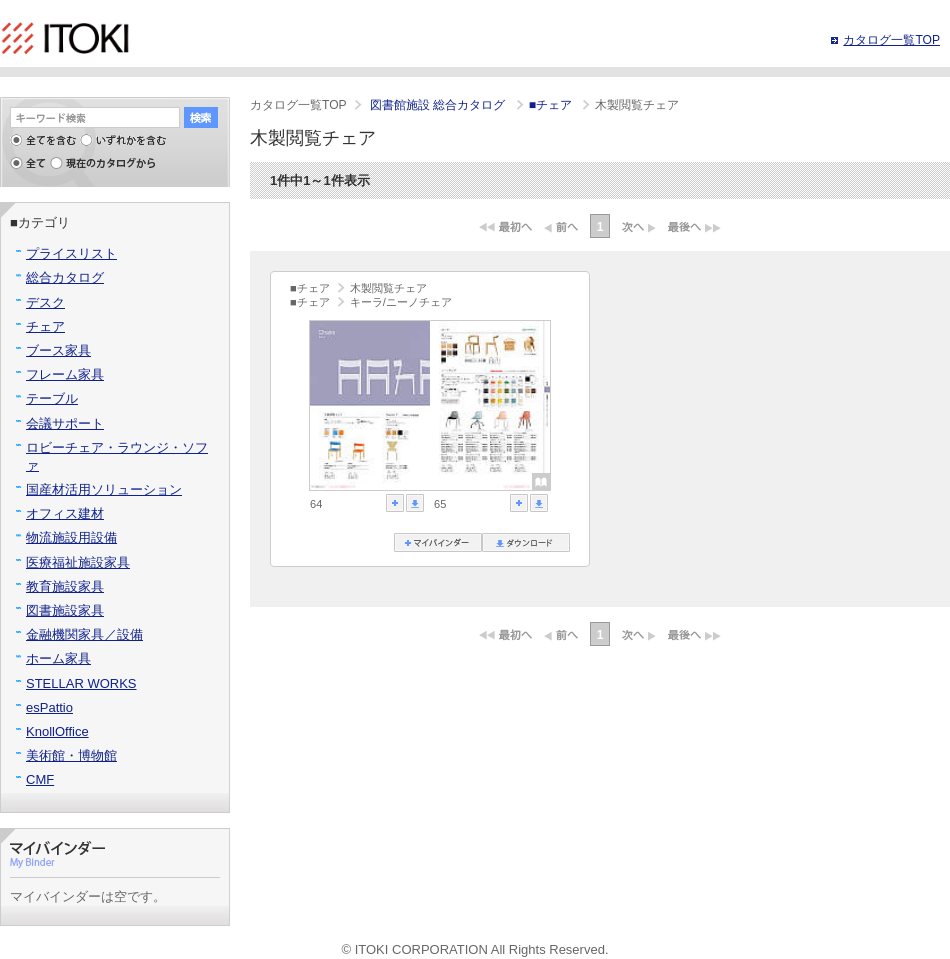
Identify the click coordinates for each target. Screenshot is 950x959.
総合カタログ (65, 277)
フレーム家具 (65, 374)
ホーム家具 (58, 658)
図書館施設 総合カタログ (439, 105)
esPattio (49, 707)
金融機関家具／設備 (84, 634)
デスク (45, 302)
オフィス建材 (65, 513)
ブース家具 (58, 350)
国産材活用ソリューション (104, 489)
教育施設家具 (65, 586)
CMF (40, 779)
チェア (45, 326)
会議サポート (65, 423)
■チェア (552, 105)
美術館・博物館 (71, 755)
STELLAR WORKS (81, 683)
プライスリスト (71, 253)
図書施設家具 (65, 610)
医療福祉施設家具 (78, 562)
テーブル (52, 398)
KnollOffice (57, 731)
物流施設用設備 (71, 537)
